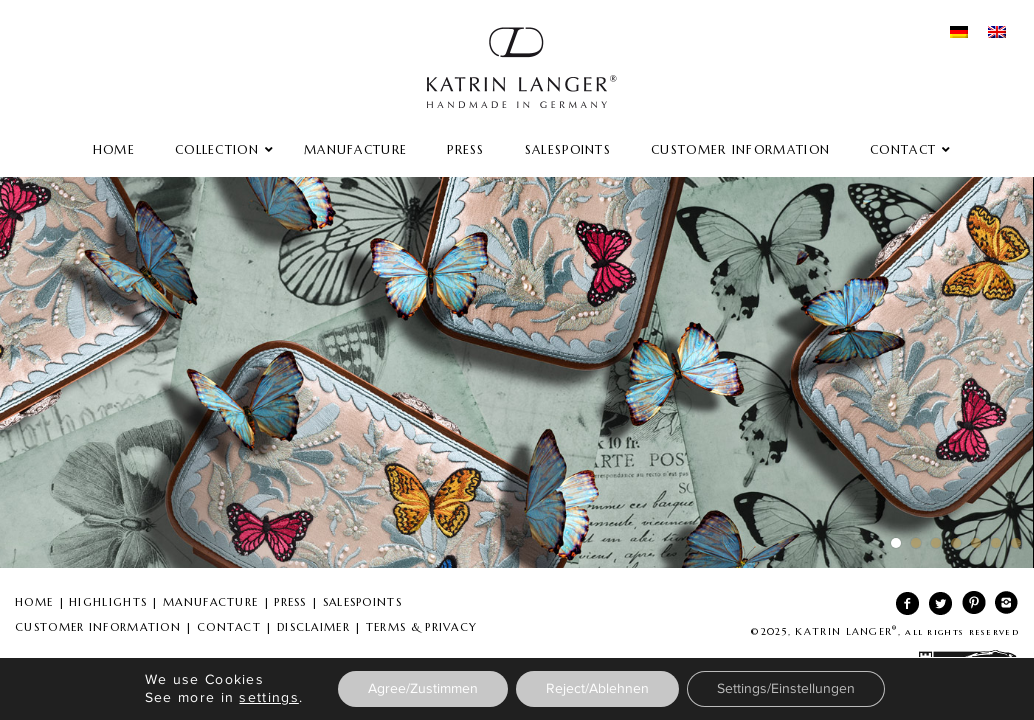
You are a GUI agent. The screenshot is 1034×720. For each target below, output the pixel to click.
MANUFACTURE (210, 602)
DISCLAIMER (313, 627)
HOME (34, 602)
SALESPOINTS (362, 602)
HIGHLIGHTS (108, 602)
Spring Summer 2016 (517, 372)
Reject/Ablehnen (597, 689)
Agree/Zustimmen (423, 689)
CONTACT (229, 627)
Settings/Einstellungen (786, 689)
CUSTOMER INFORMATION (98, 627)
